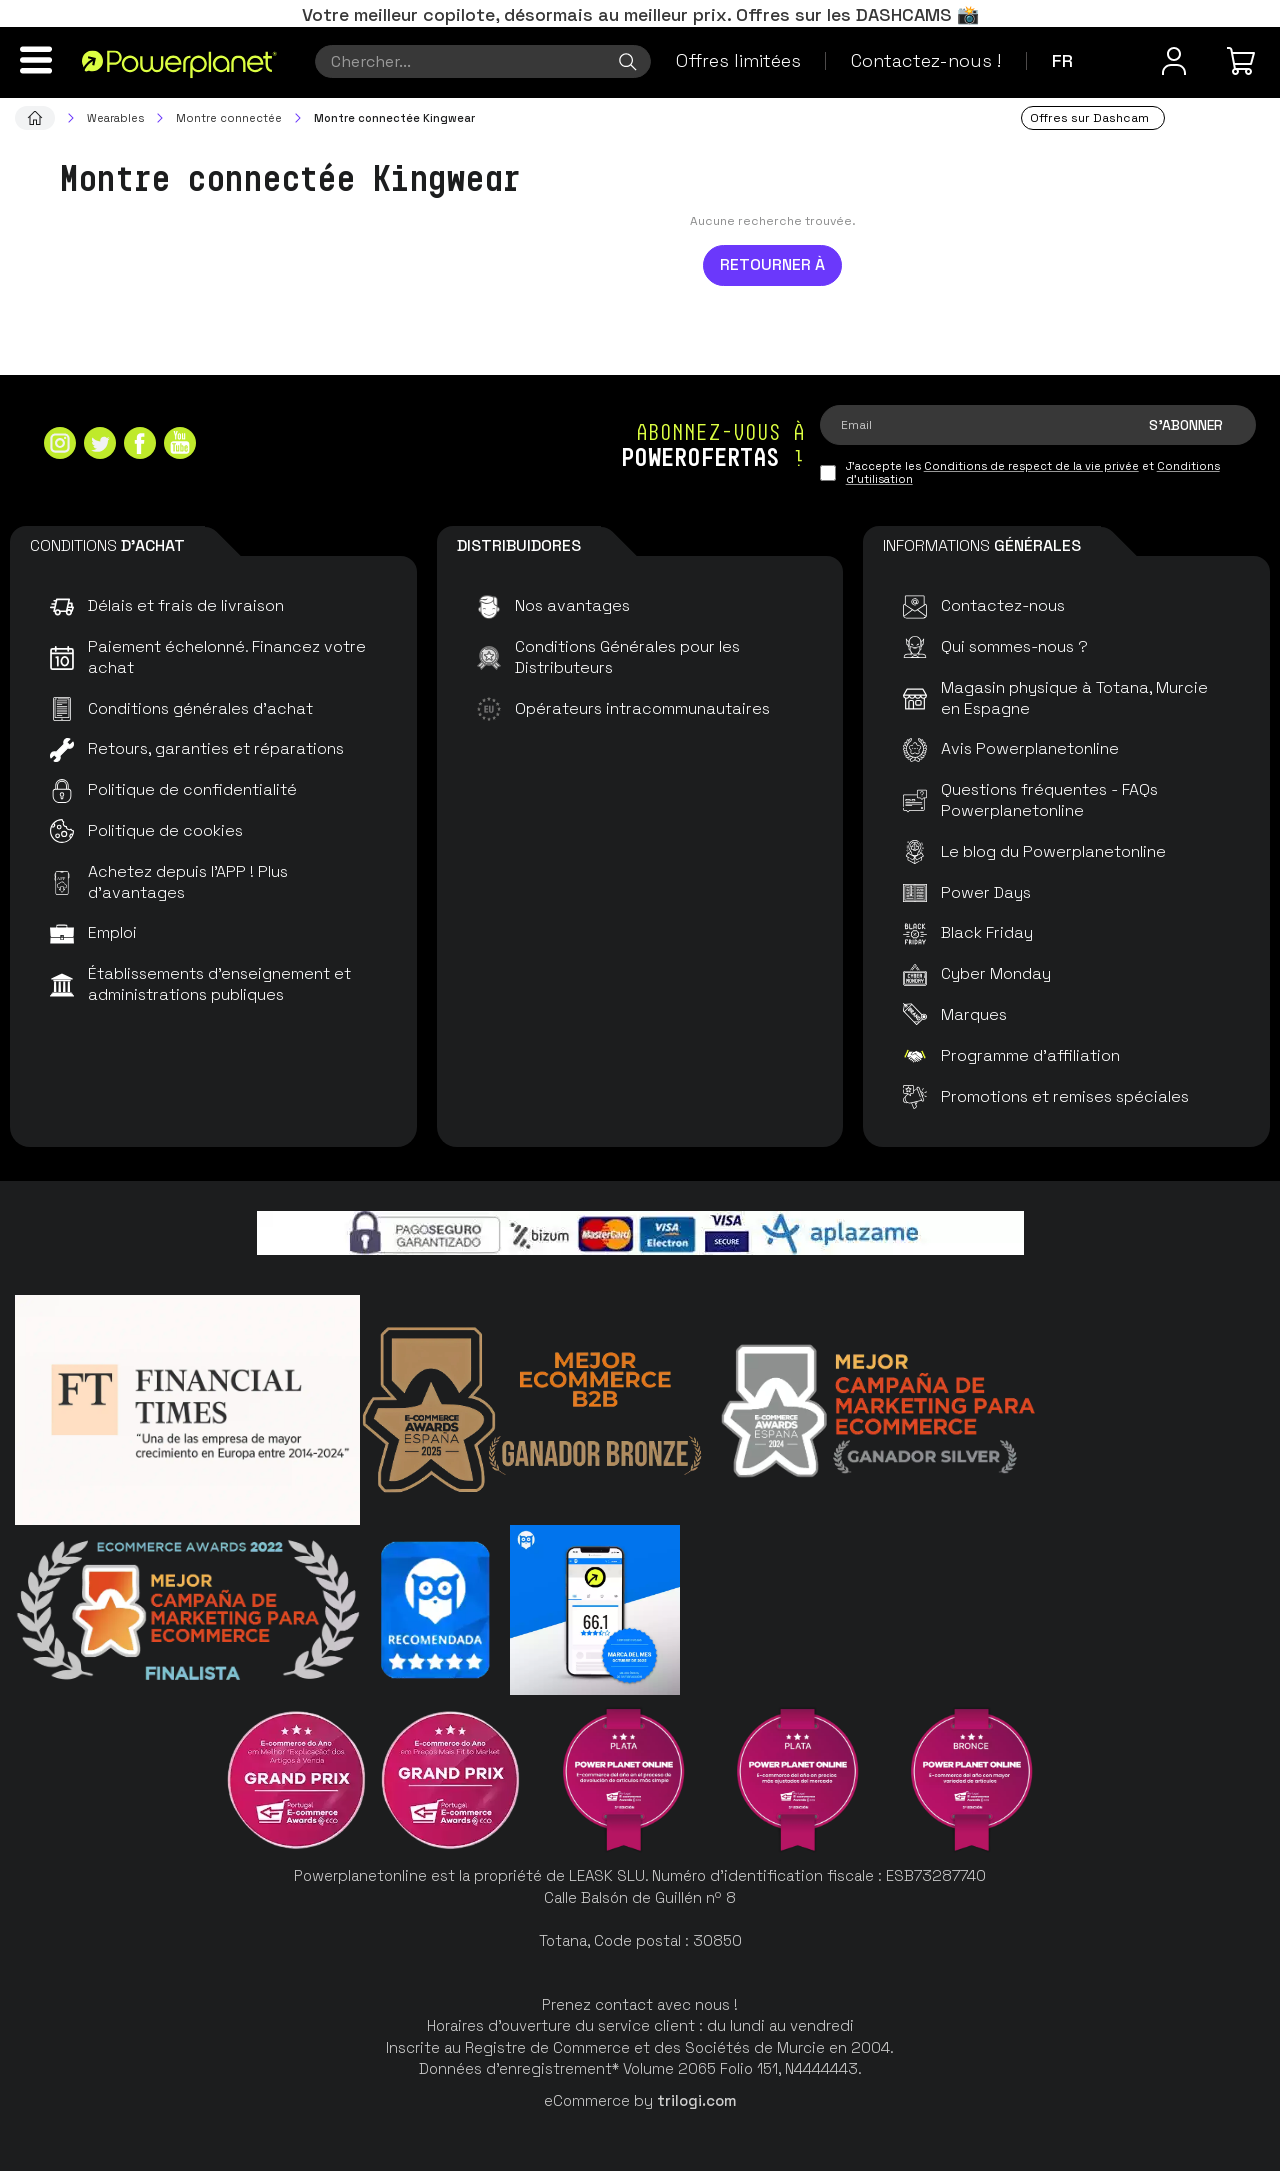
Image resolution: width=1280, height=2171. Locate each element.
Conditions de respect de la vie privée (1031, 466)
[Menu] (36, 60)
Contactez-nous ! (926, 60)
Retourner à (772, 264)
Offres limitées (738, 60)
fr (1062, 60)
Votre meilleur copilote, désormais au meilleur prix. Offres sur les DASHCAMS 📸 (640, 14)
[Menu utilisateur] (1174, 61)
